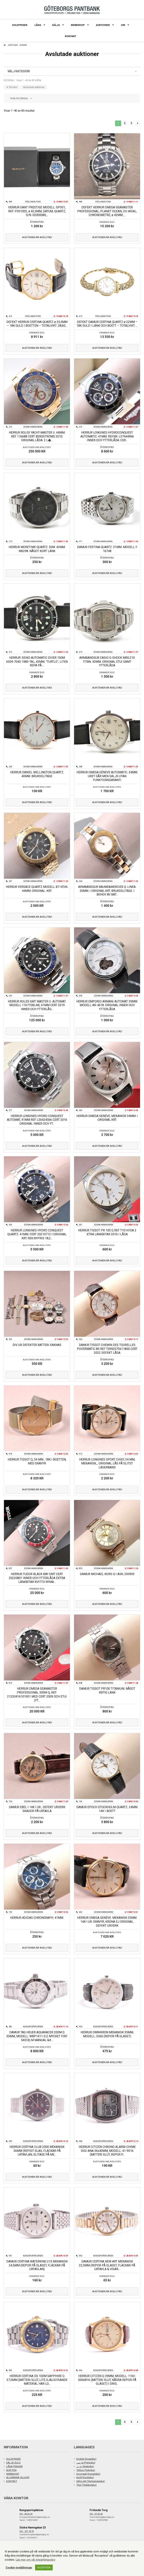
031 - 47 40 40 (96, 2514)
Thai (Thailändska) (86, 2485)
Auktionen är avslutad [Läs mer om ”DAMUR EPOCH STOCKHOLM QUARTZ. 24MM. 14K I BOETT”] (107, 1833)
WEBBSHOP (12, 2473)
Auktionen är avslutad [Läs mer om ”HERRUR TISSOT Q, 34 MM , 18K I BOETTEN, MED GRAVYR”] (37, 1489)
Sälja (56, 25)
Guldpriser (19, 25)
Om (123, 25)
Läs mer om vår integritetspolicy (35, 2559)
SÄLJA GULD (13, 2462)
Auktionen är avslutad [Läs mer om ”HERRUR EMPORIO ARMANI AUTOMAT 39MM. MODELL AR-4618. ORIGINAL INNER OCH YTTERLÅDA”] (107, 1031)
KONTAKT (11, 2481)
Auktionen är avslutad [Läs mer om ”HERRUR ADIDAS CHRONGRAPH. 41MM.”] (37, 1947)
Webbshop (78, 25)
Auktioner (103, 25)
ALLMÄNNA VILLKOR (17, 2477)
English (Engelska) (86, 2459)
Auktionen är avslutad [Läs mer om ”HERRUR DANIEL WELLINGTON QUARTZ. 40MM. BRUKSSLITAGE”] (37, 802)
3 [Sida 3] (131, 123)
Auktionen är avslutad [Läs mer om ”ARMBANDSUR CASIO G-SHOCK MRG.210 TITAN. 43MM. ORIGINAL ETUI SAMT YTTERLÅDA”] (107, 687)
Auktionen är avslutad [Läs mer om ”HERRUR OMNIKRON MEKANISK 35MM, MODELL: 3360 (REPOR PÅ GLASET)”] (107, 2062)
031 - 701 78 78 (27, 2531)
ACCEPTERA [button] (43, 2567)
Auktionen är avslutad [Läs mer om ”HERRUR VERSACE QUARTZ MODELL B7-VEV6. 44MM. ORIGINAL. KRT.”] (37, 916)
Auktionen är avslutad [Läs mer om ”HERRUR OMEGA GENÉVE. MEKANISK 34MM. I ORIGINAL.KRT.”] (107, 1146)
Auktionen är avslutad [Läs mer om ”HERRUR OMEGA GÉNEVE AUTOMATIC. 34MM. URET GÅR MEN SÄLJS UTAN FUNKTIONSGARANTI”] (107, 802)
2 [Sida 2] (124, 123)
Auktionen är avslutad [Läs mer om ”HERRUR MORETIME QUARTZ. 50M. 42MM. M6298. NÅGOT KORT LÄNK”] (37, 573)
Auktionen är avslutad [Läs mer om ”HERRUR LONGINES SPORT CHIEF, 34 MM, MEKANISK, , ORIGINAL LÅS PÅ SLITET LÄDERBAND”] (107, 1489)
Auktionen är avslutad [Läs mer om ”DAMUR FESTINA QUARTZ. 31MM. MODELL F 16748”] (107, 573)
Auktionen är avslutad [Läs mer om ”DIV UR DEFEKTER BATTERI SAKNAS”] (37, 1374)
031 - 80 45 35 (26, 2514)
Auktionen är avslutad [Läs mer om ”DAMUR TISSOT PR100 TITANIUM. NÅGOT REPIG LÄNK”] (107, 1722)
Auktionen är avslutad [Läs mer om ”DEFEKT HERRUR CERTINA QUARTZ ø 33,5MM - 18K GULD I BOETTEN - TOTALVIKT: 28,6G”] (37, 347)
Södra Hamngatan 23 (33, 2527)
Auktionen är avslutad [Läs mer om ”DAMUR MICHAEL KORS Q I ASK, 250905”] (107, 1604)
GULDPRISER (13, 2459)
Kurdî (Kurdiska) (85, 2477)
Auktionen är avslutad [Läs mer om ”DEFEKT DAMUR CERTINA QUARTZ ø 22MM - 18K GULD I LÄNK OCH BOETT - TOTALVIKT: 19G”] (107, 347)
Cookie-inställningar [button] (19, 2567)
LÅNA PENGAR (14, 2466)
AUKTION (11, 2470)
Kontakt (70, 36)
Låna (37, 25)
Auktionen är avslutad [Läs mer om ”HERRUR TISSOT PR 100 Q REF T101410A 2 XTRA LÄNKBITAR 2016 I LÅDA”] (107, 1260)
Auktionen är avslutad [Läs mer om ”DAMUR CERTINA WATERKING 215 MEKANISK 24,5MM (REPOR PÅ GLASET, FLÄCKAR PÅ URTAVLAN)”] (37, 2291)
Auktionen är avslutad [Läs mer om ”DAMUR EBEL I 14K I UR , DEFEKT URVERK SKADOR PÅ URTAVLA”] (37, 1833)
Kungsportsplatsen (31, 2510)
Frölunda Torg (99, 2510)
